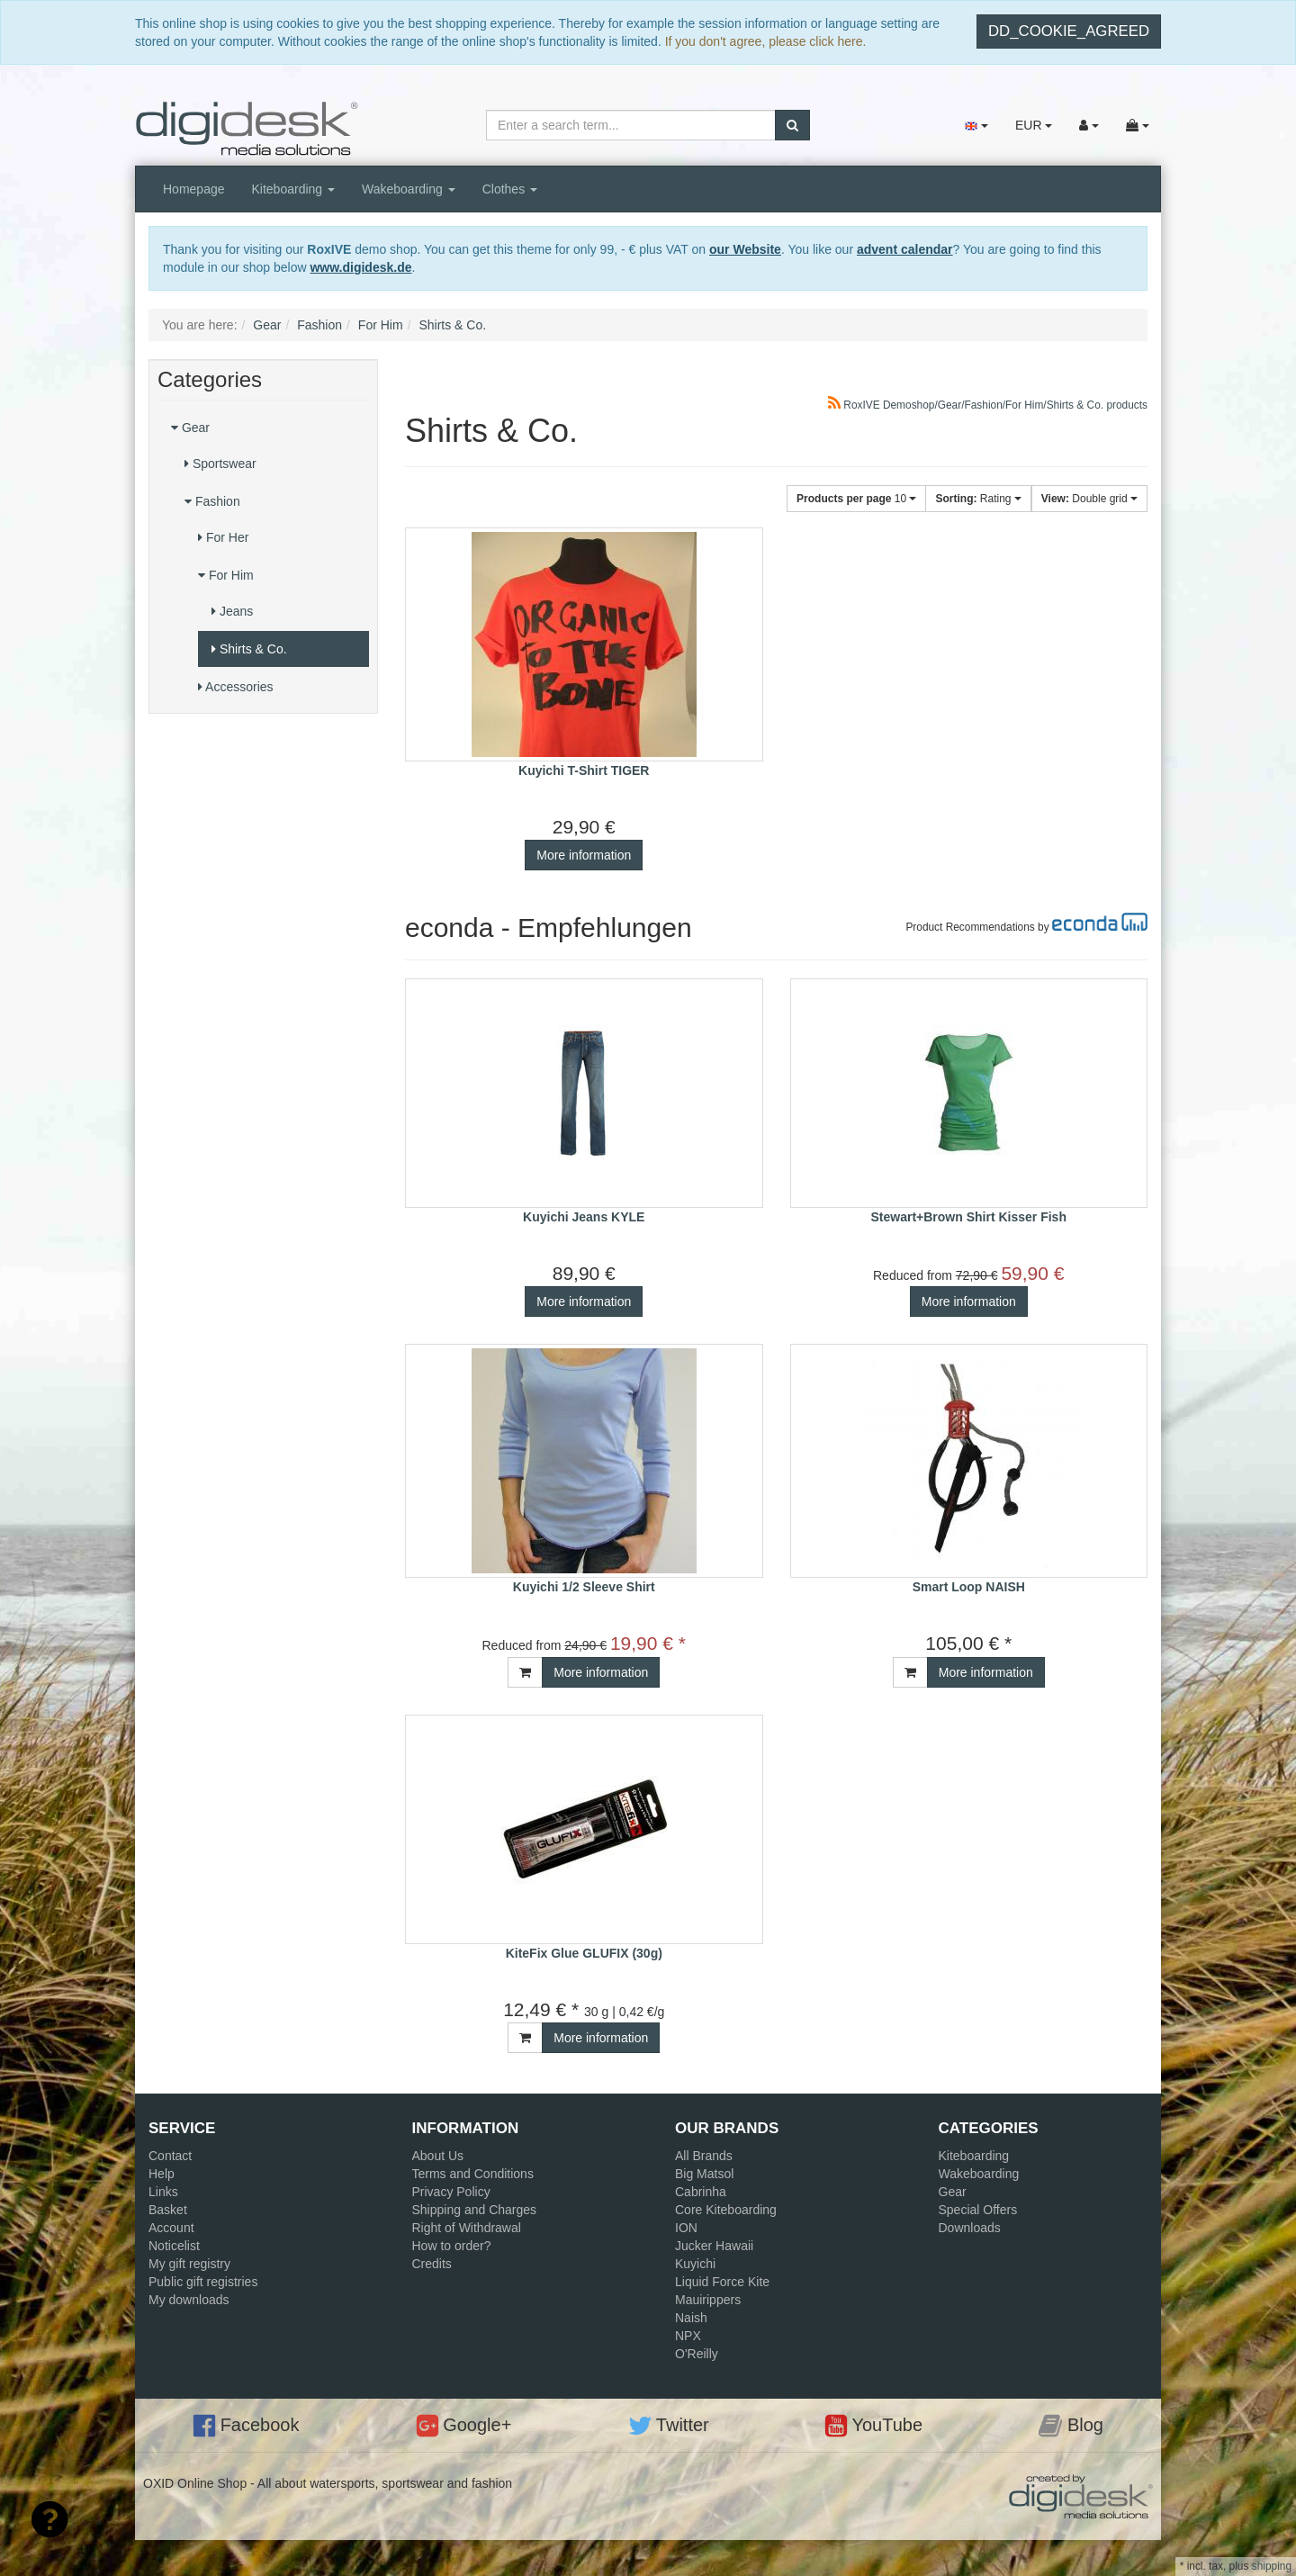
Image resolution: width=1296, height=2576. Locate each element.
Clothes (509, 189)
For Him (226, 575)
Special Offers (978, 2209)
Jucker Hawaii (714, 2245)
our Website (745, 249)
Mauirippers (708, 2299)
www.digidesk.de (360, 267)
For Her (223, 537)
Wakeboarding (408, 189)
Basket (167, 2209)
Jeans (232, 611)
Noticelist (174, 2245)
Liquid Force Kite (722, 2281)
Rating (978, 498)
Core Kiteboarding (726, 2209)
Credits (432, 2263)
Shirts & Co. (249, 649)
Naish (691, 2317)
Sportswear (220, 463)
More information (583, 855)
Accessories (236, 687)
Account (171, 2227)
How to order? (451, 2245)
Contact (170, 2155)
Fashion (212, 501)
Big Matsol (704, 2173)
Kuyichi (695, 2263)
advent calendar (905, 249)
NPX (688, 2335)
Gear (190, 427)
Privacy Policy (451, 2191)
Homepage (194, 189)
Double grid (1089, 498)
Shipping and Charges (474, 2209)
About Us (438, 2155)
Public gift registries (202, 2281)
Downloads (970, 2227)
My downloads (189, 2299)
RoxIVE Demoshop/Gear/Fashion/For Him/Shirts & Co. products (988, 405)
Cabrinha (700, 2191)
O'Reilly (696, 2353)
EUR (1033, 125)
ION (686, 2227)
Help (161, 2173)
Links (163, 2191)
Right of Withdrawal (466, 2227)
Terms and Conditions (473, 2173)
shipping (1272, 2566)
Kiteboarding (294, 189)
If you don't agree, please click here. (766, 41)
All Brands (704, 2155)
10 (856, 498)
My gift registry (189, 2263)
